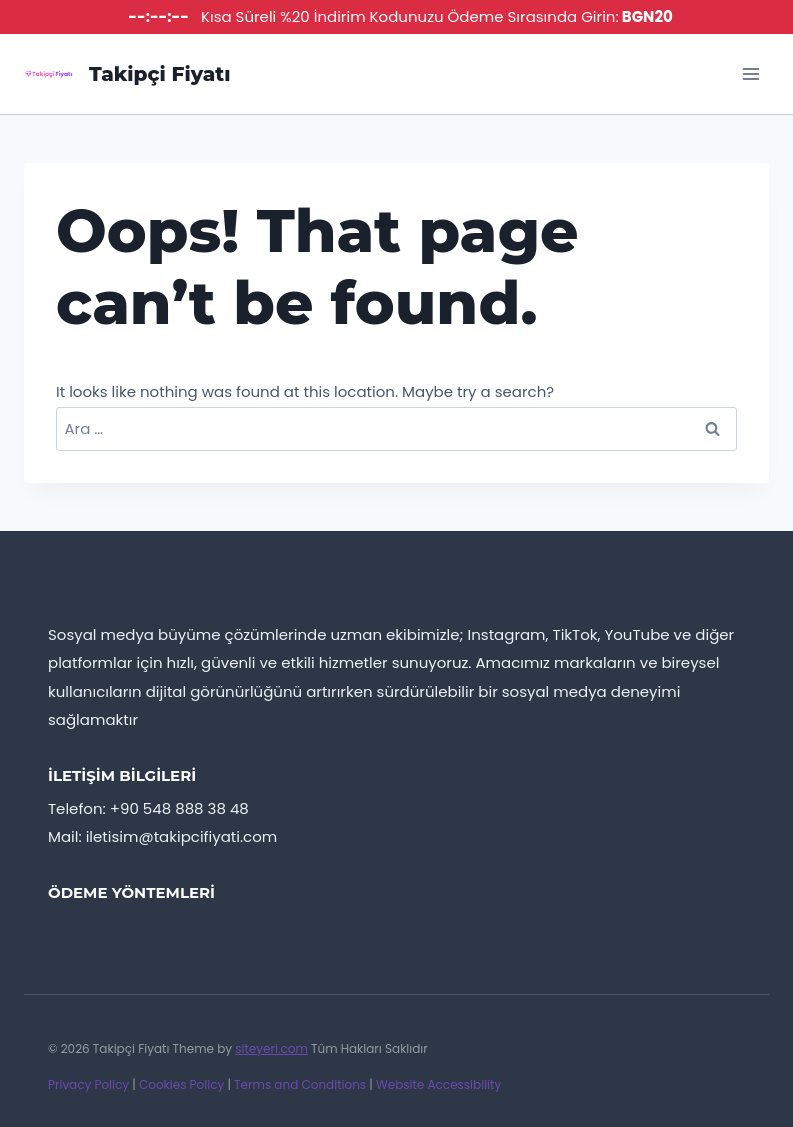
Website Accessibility (438, 1084)
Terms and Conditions (300, 1084)
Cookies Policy (181, 1084)
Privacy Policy (88, 1084)
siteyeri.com (271, 1048)
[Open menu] (750, 73)
